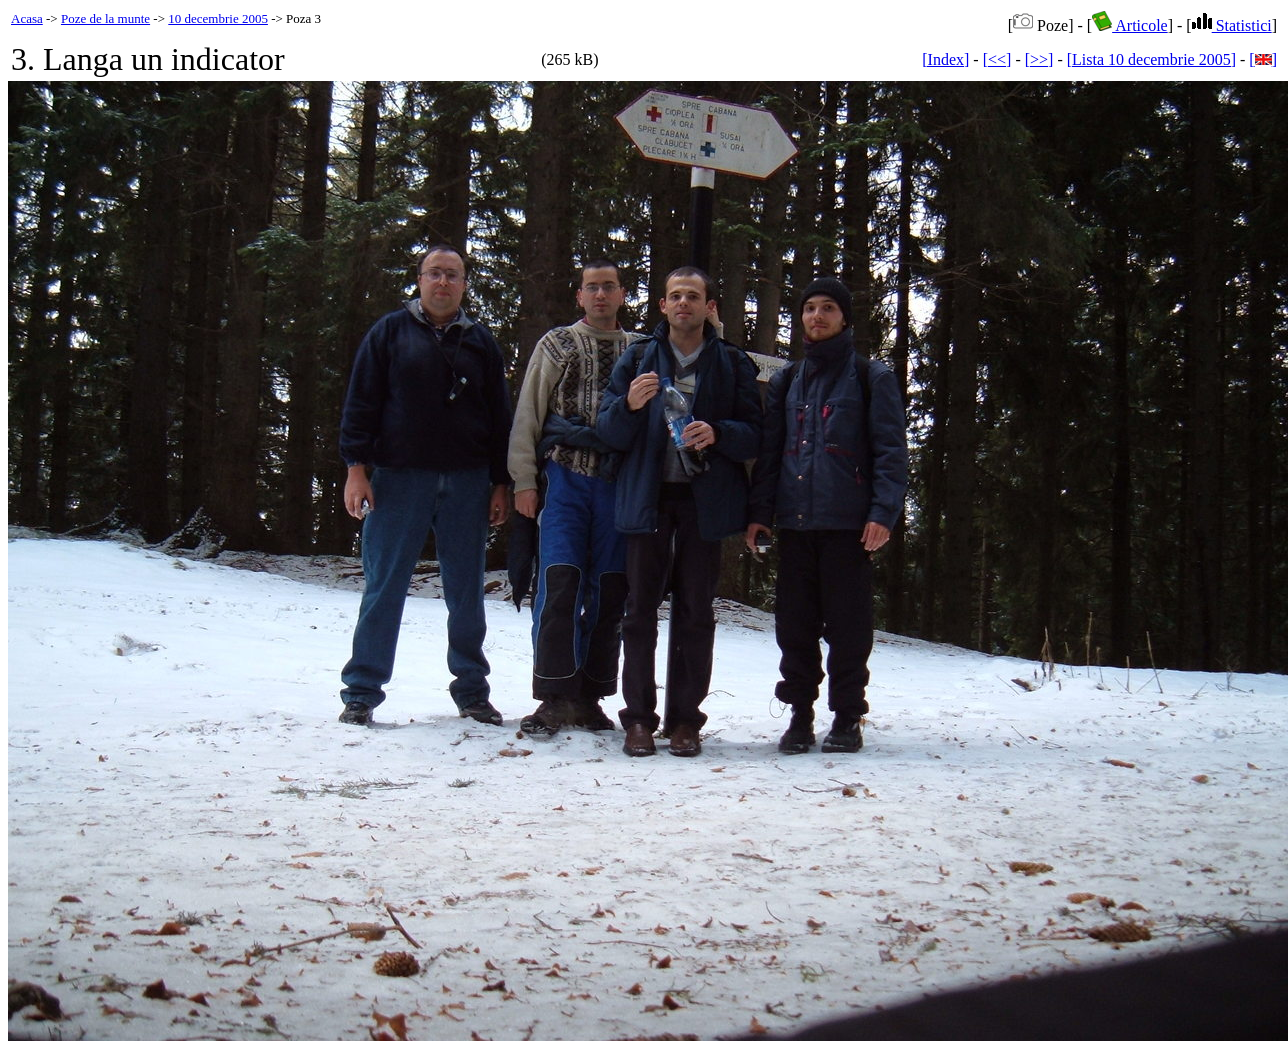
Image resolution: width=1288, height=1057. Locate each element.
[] (1263, 59)
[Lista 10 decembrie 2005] (1151, 59)
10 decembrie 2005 (218, 18)
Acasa (27, 18)
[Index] (945, 59)
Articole (1130, 25)
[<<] (997, 59)
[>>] (1039, 59)
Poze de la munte (105, 18)
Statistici (1232, 25)
